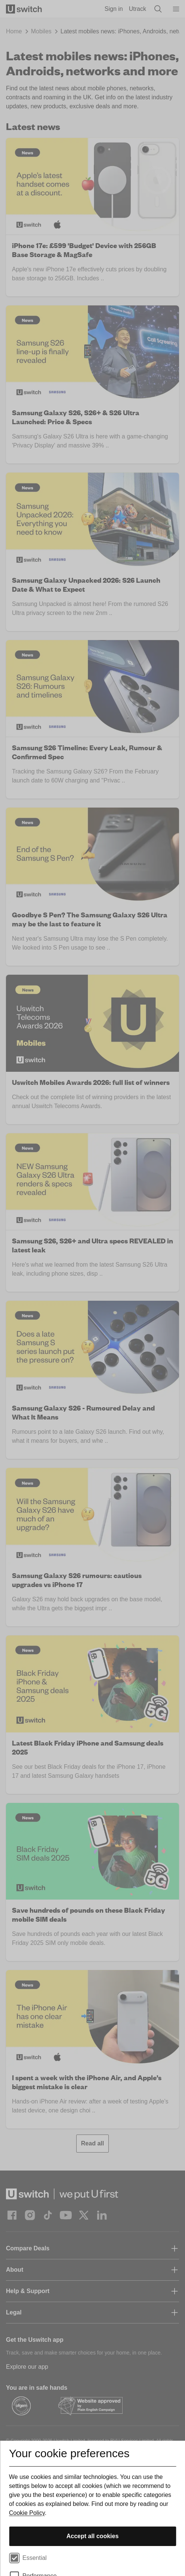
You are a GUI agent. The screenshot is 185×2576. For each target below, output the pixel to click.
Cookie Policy (27, 2513)
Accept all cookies (93, 2536)
